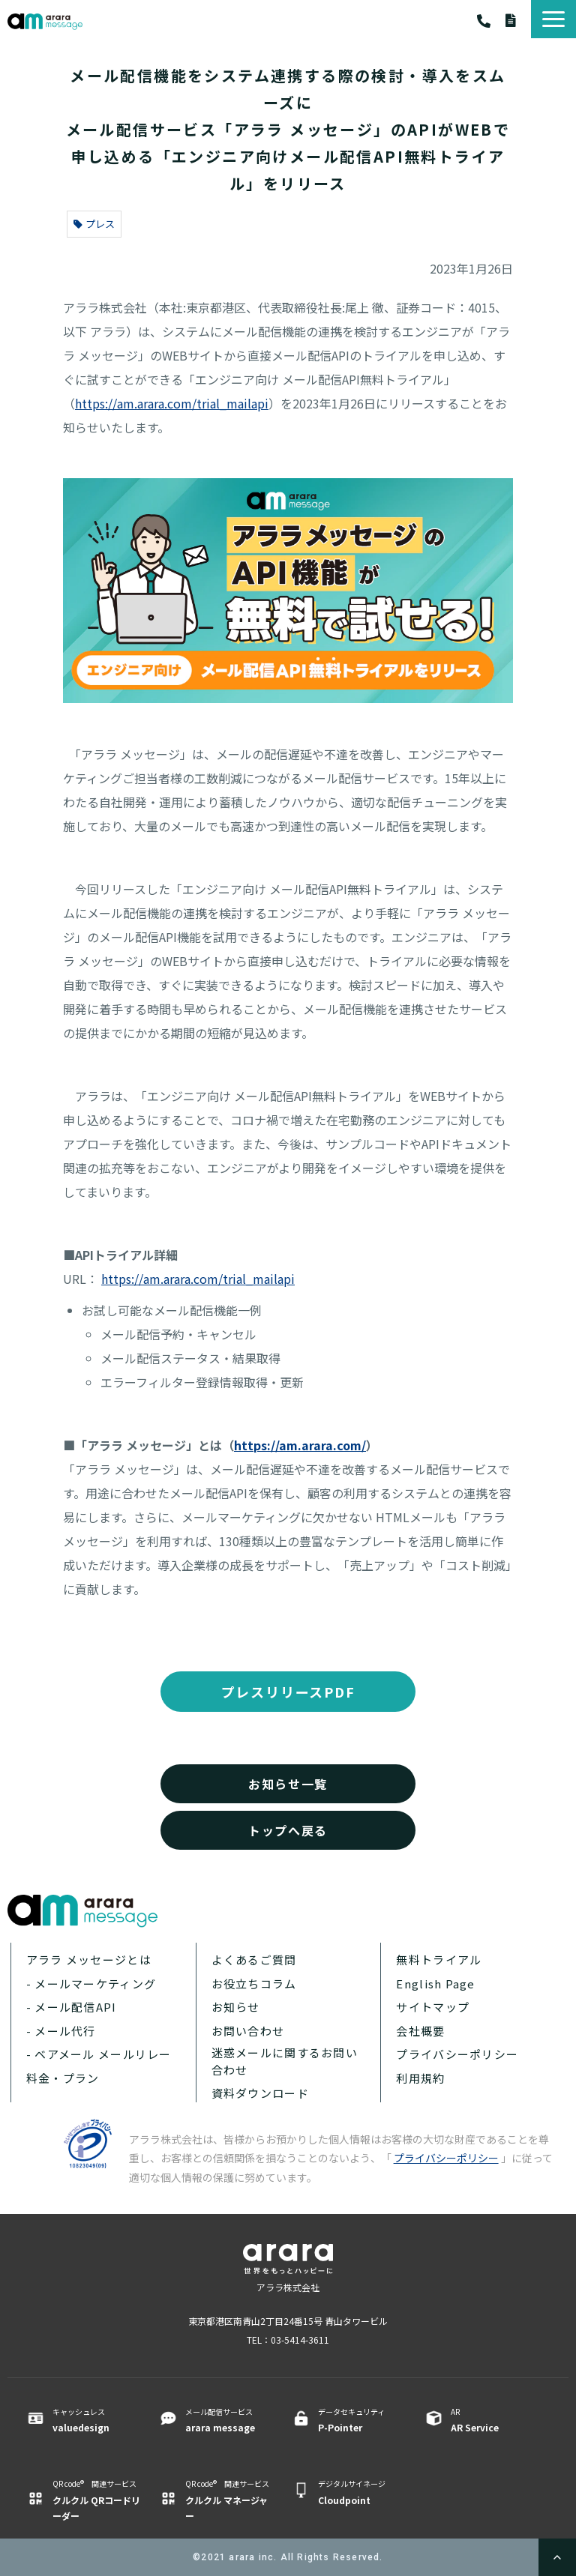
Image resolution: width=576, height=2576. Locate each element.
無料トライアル (439, 1959)
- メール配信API (71, 2007)
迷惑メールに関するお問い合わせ (285, 2061)
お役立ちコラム (254, 1983)
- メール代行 (61, 2031)
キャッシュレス (96, 2420)
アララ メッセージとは (89, 1959)
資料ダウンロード (518, 20)
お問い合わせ (248, 2031)
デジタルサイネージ (362, 2492)
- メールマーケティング (91, 1983)
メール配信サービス (229, 2420)
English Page (435, 1983)
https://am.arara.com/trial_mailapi (171, 403)
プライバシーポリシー (457, 2054)
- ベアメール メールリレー (99, 2054)
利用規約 (420, 2078)
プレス (94, 224)
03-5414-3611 (491, 21)
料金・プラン (63, 2078)
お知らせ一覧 (288, 1784)
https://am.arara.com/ (300, 1445)
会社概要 (420, 2031)
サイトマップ (433, 2007)
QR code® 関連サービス (96, 2500)
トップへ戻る (288, 1830)
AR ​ (494, 2420)
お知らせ (236, 2007)
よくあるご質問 (254, 1959)
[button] (553, 19)
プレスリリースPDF (288, 1691)
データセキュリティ (362, 2420)
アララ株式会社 (288, 2287)
